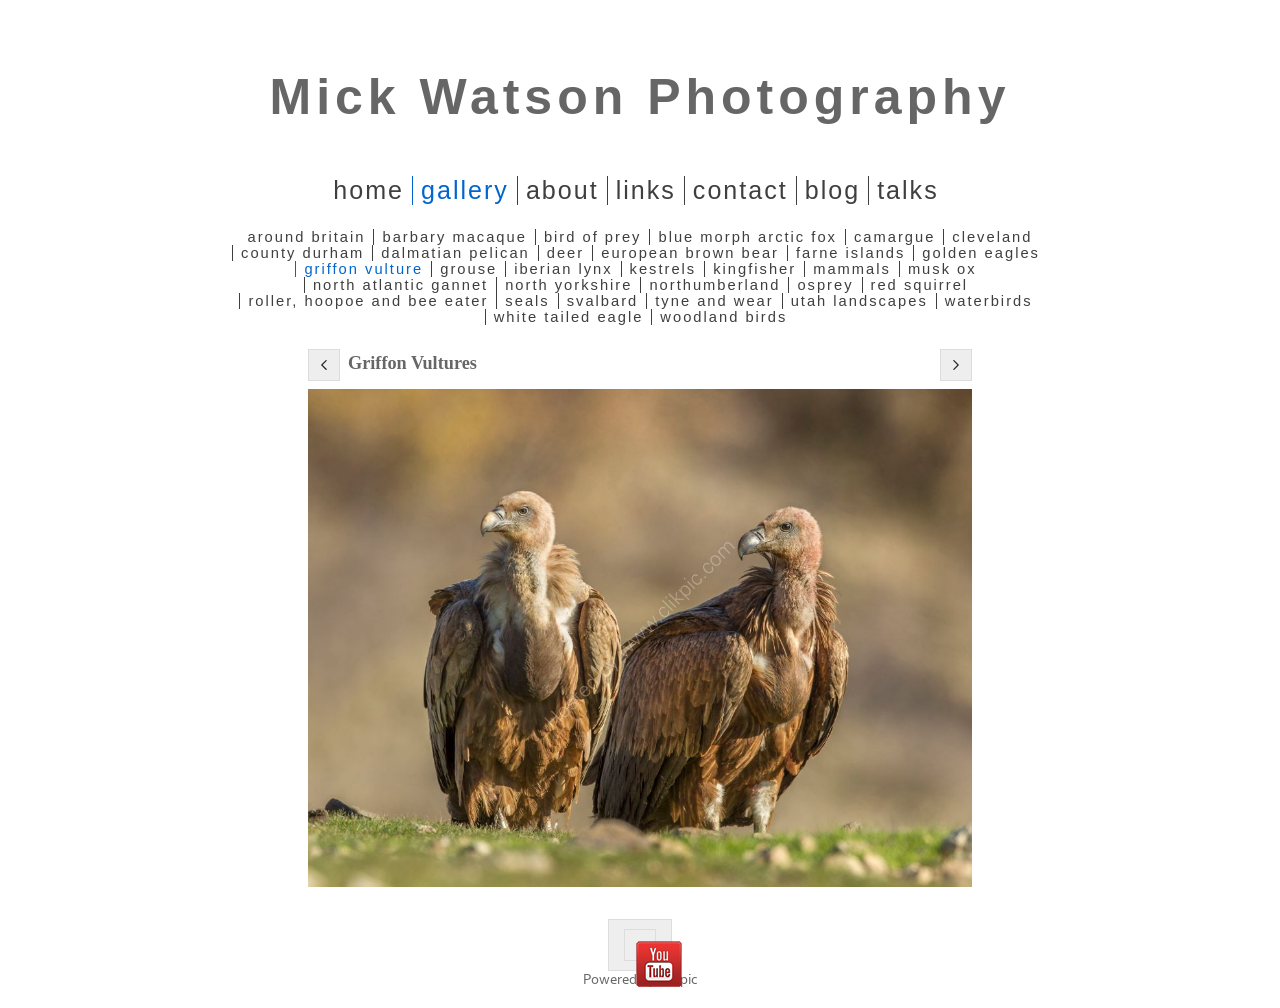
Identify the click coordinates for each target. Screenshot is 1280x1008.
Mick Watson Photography (640, 97)
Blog (832, 190)
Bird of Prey (593, 237)
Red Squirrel (920, 285)
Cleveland (992, 237)
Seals (527, 301)
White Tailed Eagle (569, 317)
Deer (565, 253)
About (562, 190)
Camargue (894, 237)
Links (646, 190)
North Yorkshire (568, 285)
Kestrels (663, 269)
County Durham (302, 253)
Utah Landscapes (859, 301)
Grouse (468, 269)
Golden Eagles (981, 253)
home (368, 190)
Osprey (825, 285)
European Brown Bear (690, 253)
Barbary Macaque (454, 237)
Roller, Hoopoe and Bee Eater (368, 301)
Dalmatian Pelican (455, 253)
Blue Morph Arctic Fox (747, 237)
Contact (740, 190)
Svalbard (603, 301)
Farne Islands (850, 253)
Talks (908, 190)
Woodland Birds (723, 317)
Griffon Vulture (363, 269)
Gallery (465, 190)
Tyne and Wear (714, 301)
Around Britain (307, 237)
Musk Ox (942, 269)
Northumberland (714, 285)
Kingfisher (754, 269)
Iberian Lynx (563, 269)
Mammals (852, 269)
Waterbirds (989, 301)
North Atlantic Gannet (400, 285)
